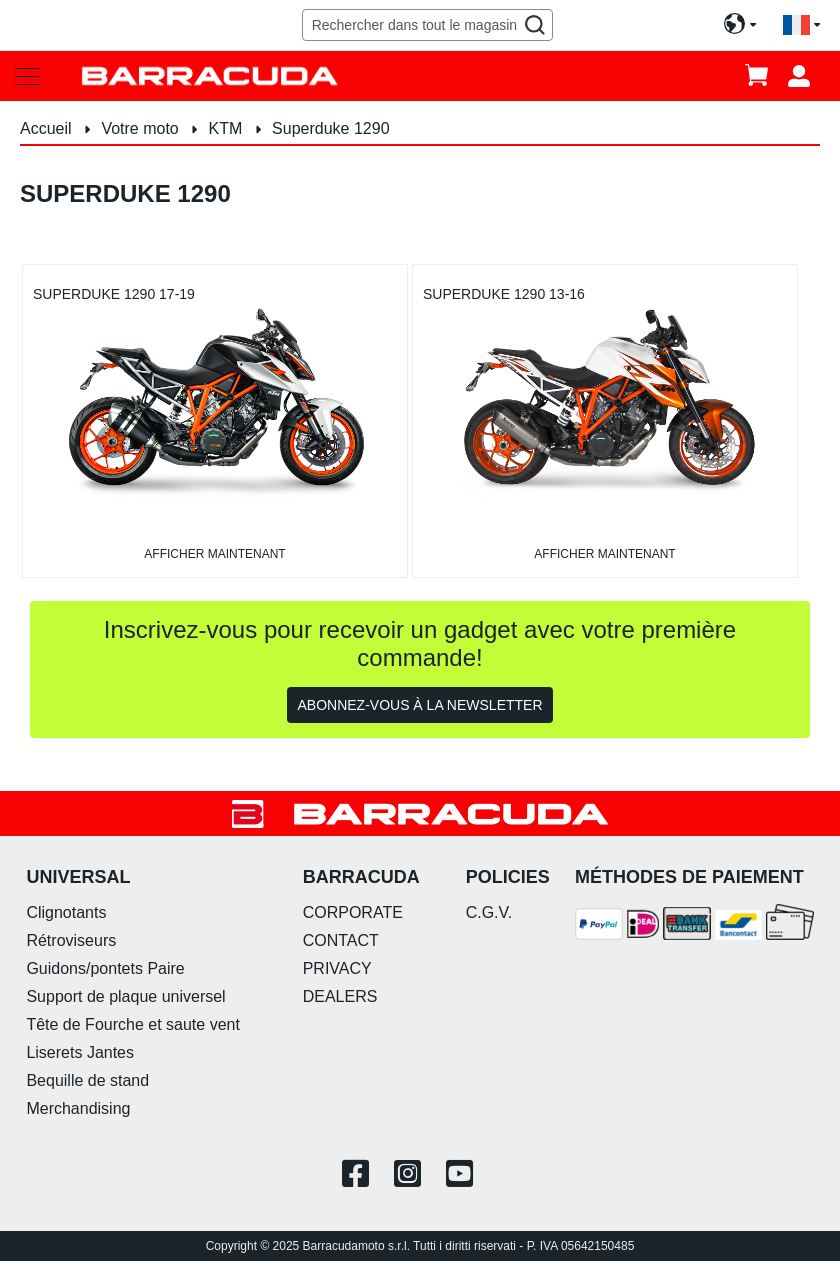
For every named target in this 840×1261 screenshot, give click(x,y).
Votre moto (142, 128)
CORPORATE (353, 912)
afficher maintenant (214, 554)
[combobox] (428, 25)
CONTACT (341, 940)
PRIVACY (337, 968)
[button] (801, 25)
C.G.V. (489, 912)
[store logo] (210, 75)
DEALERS (340, 996)
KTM (228, 128)
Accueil (48, 128)
